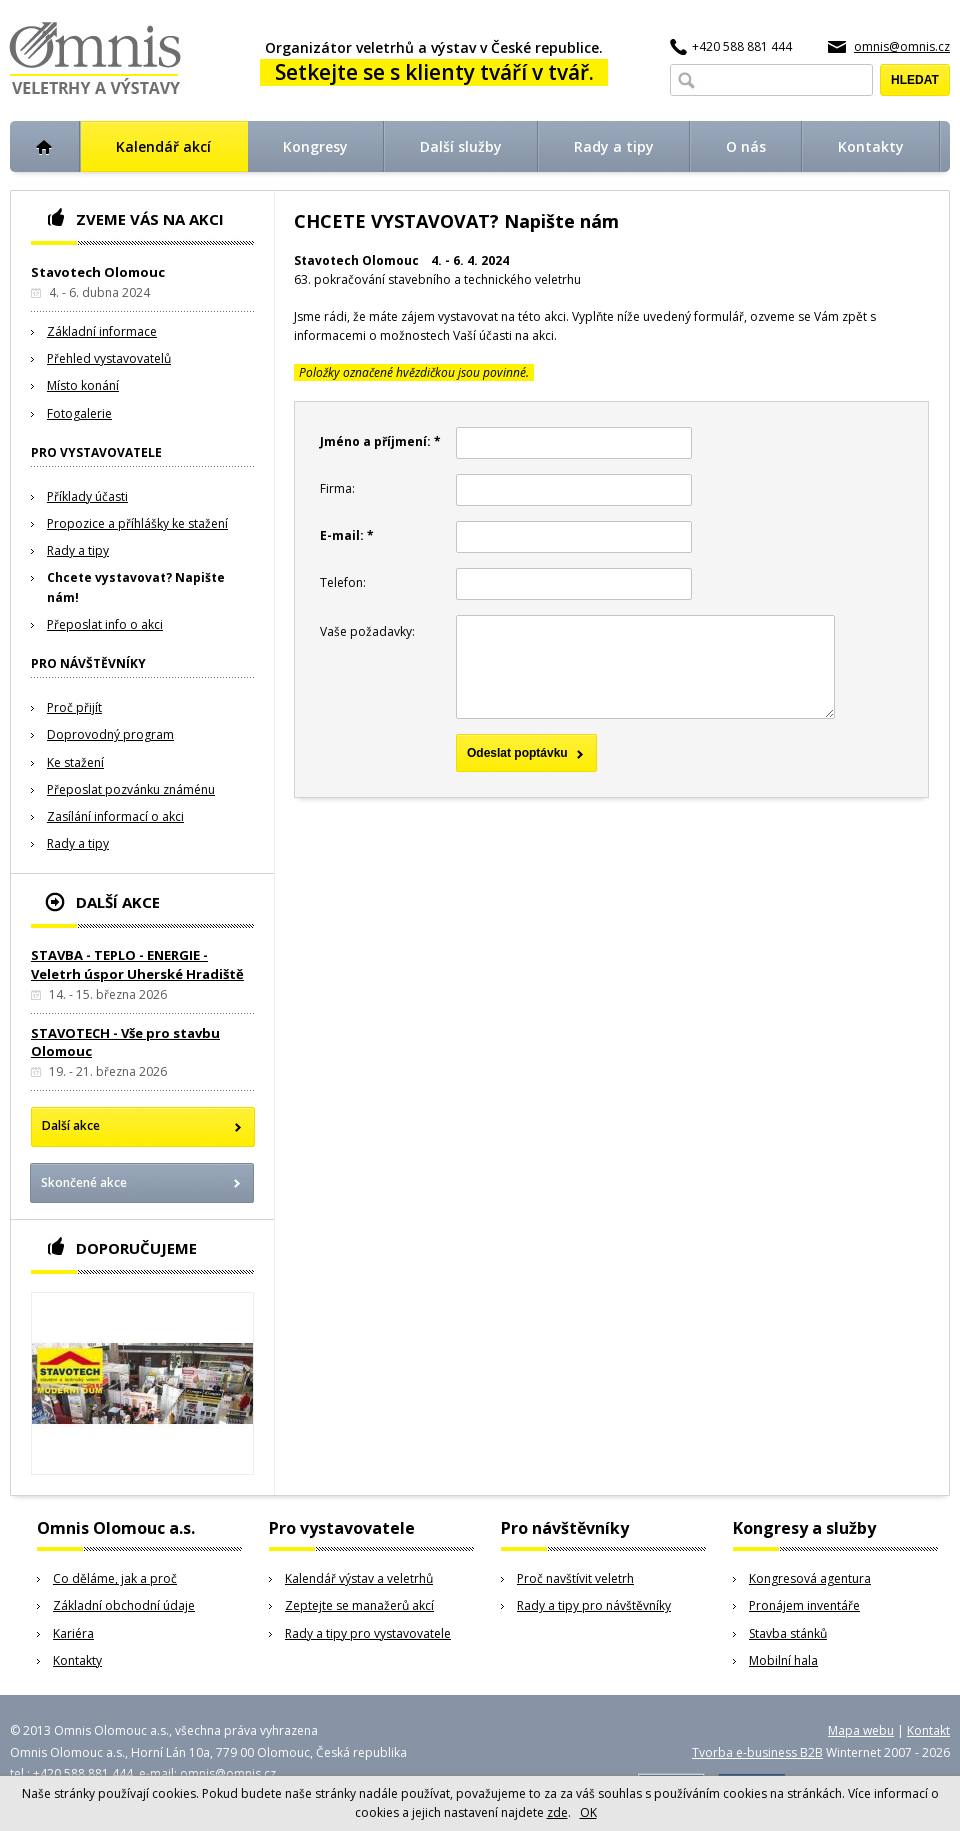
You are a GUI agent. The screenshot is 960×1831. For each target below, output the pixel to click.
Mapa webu (861, 1730)
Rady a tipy (78, 550)
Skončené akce (84, 1182)
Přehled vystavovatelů (109, 358)
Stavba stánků (788, 1633)
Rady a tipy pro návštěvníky (594, 1605)
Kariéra (73, 1633)
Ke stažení (75, 762)
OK (588, 1812)
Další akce (71, 1125)
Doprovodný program (110, 734)
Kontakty (77, 1660)
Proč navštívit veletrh (575, 1578)
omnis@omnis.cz (902, 46)
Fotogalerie (79, 413)
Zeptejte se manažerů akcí (359, 1605)
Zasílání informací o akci (115, 816)
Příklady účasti (87, 496)
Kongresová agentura (810, 1578)
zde (557, 1812)
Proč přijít (74, 707)
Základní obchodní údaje (124, 1605)
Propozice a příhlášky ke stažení (137, 523)
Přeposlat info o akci (105, 624)
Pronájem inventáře (804, 1605)
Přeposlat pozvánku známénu (131, 789)
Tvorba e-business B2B (757, 1752)
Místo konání (83, 385)
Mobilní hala (783, 1660)
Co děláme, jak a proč (115, 1578)
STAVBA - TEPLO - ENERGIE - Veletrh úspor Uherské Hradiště (137, 964)
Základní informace (102, 331)
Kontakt (928, 1730)
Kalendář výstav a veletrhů (359, 1578)
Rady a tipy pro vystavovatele (368, 1633)
